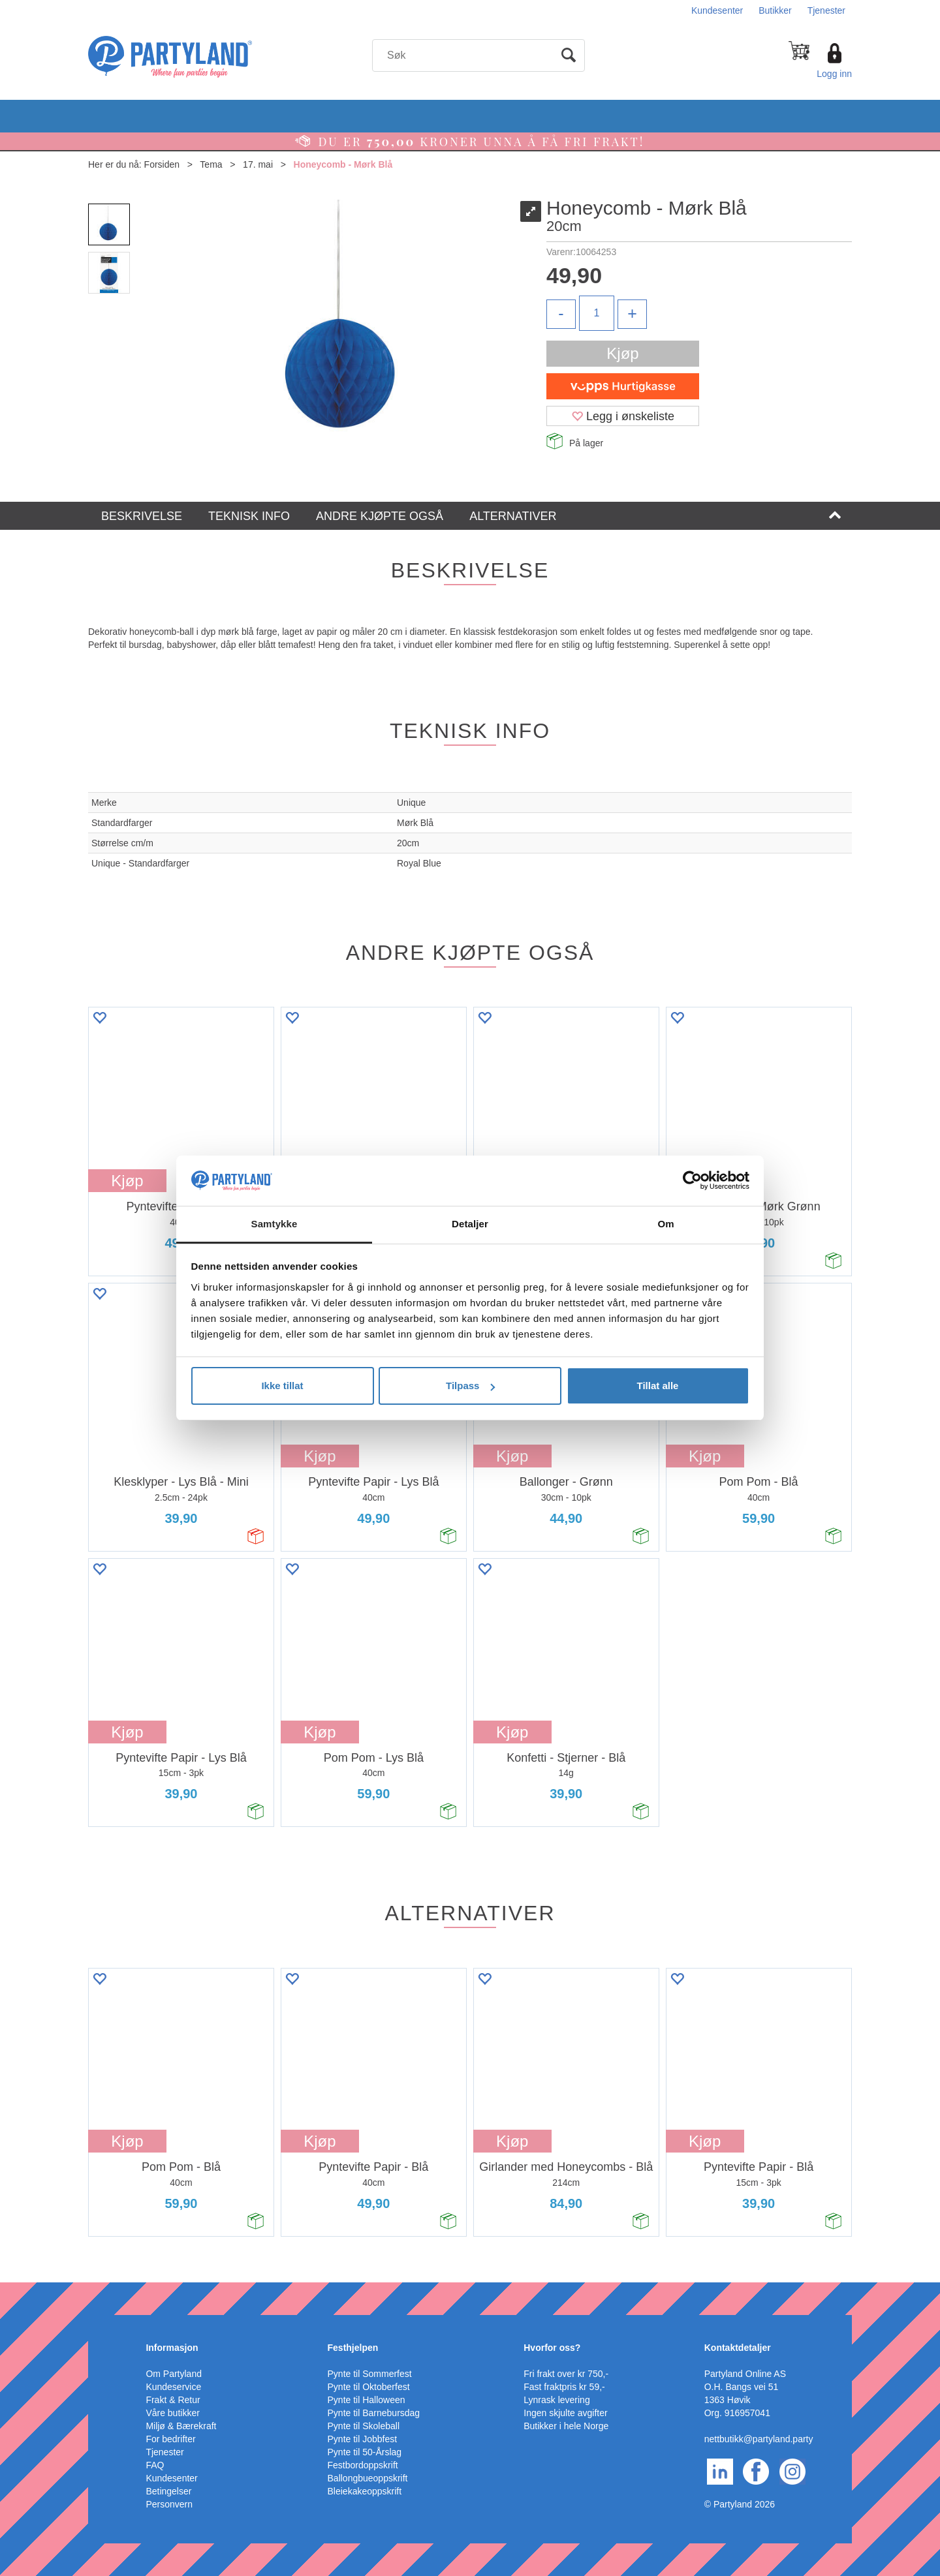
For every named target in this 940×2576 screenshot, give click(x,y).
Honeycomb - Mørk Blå (343, 164)
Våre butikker (172, 2413)
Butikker (775, 10)
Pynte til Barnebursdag (374, 2413)
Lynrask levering (556, 2400)
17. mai (258, 164)
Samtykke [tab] (274, 1223)
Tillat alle (658, 1385)
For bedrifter (170, 2439)
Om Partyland (174, 2374)
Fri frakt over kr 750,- (566, 2374)
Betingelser (168, 2491)
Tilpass (470, 1385)
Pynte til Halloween (366, 2400)
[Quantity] (596, 313)
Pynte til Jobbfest (363, 2439)
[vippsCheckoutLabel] (622, 386)
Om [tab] (665, 1223)
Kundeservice (173, 2387)
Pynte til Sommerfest (370, 2374)
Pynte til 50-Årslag (365, 2452)
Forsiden (162, 164)
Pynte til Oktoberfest (369, 2387)
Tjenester (826, 10)
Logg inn (834, 74)
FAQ (155, 2465)
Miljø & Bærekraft (181, 2426)
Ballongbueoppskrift (368, 2478)
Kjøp (622, 353)
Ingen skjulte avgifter (565, 2413)
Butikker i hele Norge (566, 2426)
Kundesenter (717, 10)
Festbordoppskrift (363, 2465)
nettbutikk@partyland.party (758, 2439)
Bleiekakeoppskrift (365, 2491)
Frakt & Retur (173, 2400)
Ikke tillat (282, 1385)
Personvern (169, 2504)
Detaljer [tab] (470, 1223)
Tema (211, 164)
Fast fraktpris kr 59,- (564, 2387)
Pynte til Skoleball (364, 2426)
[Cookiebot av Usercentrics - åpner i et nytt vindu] (692, 1181)
